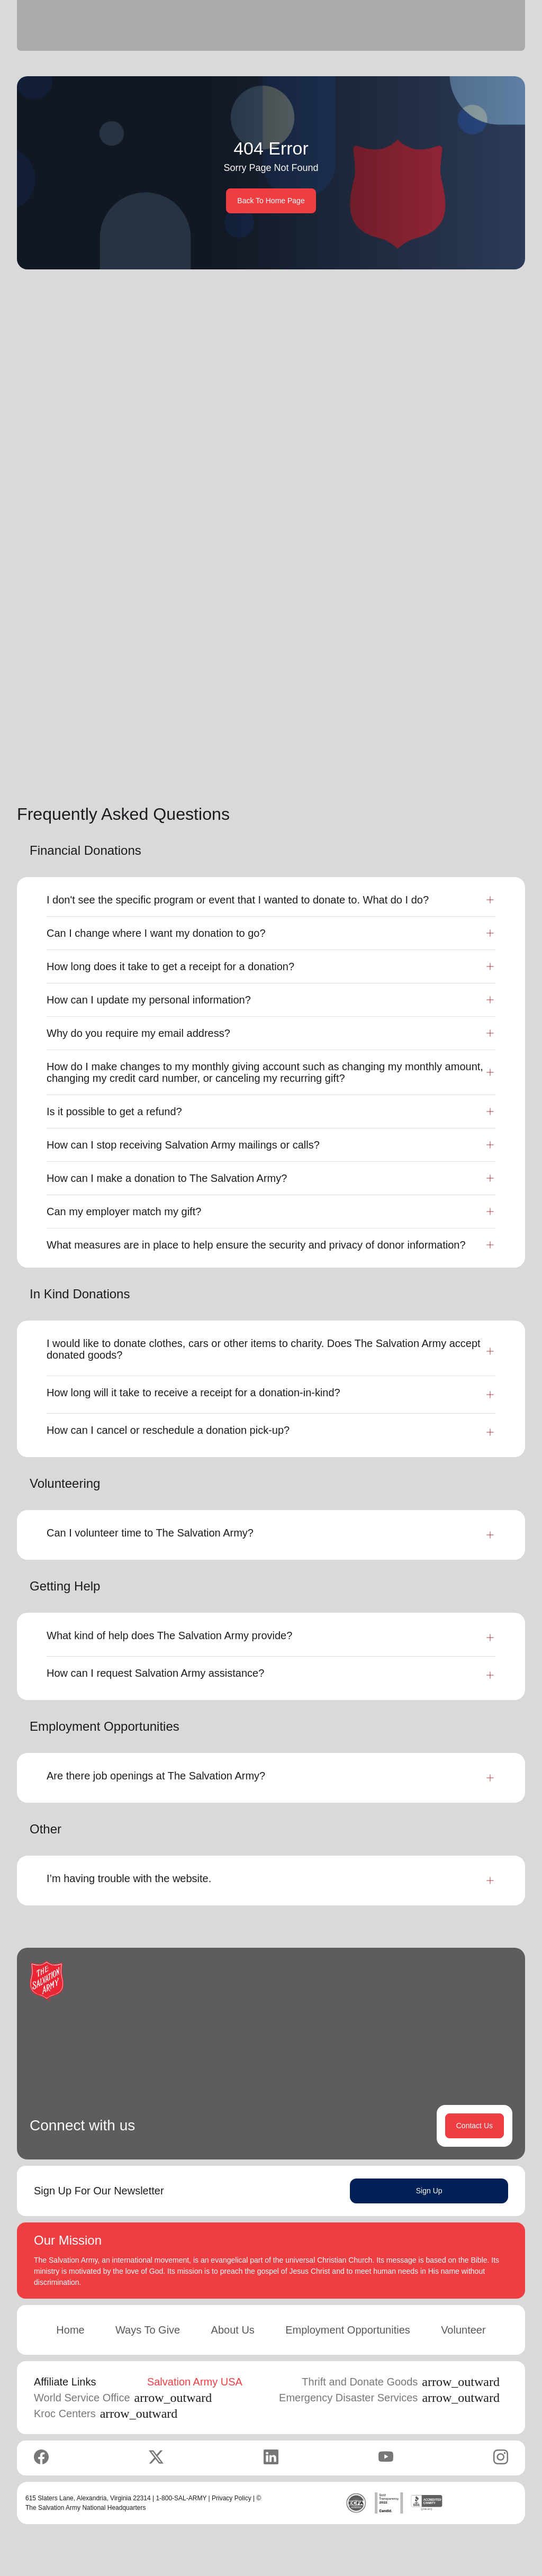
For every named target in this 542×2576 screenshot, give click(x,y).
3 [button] (430, 759)
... (453, 759)
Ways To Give (147, 2331)
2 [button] (409, 759)
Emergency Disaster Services (389, 2399)
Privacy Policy (231, 2499)
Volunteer (463, 2331)
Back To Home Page (270, 200)
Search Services (394, 412)
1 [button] (388, 759)
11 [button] (478, 759)
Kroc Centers (105, 2414)
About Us (233, 2331)
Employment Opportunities (347, 2331)
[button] (354, 759)
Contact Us (474, 2126)
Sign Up (429, 2192)
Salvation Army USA (194, 2383)
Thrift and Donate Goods (401, 2383)
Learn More (146, 682)
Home (70, 2331)
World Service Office (123, 2399)
